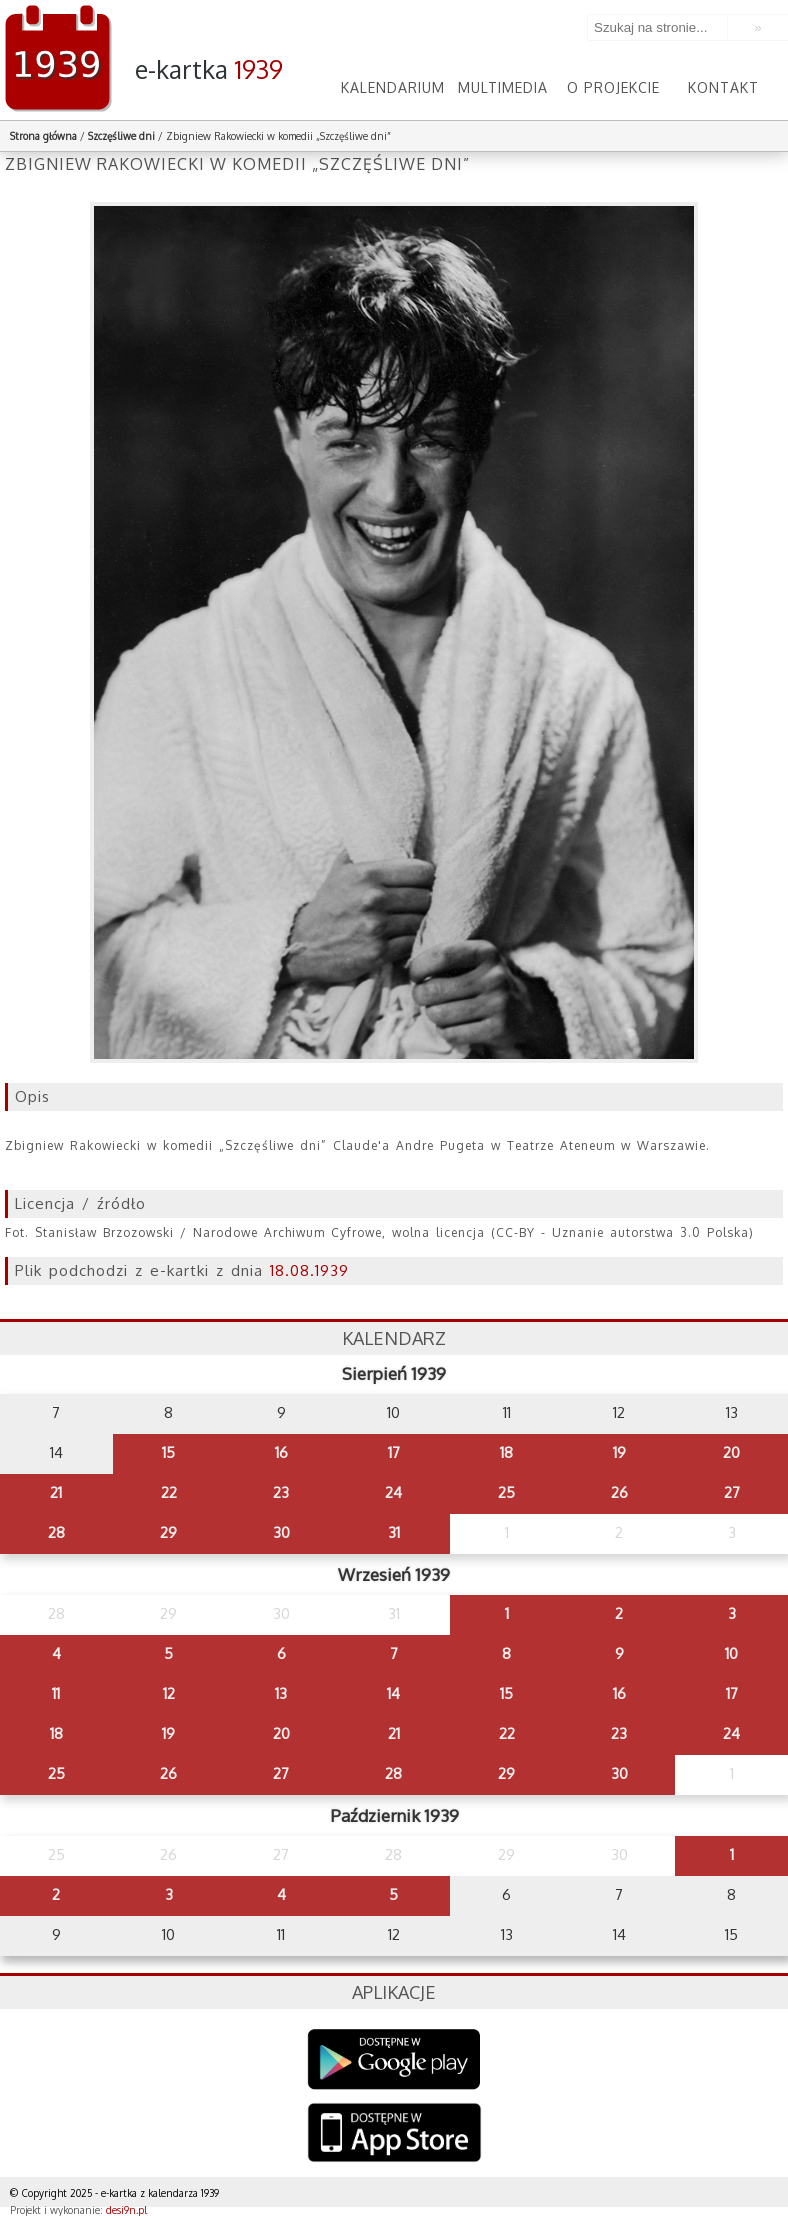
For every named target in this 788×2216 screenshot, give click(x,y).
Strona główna (43, 136)
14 (393, 1693)
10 (731, 1653)
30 (281, 1532)
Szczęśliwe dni (121, 136)
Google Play (394, 2059)
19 (619, 1452)
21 (56, 1492)
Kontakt (723, 87)
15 (168, 1452)
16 (281, 1452)
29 (168, 1532)
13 (281, 1693)
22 (169, 1492)
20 (731, 1452)
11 (56, 1693)
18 (506, 1452)
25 (506, 1492)
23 (281, 1492)
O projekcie (613, 87)
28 (56, 1532)
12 (169, 1693)
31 (394, 1532)
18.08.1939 (309, 1270)
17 (394, 1452)
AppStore (394, 2134)
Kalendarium (393, 87)
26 (619, 1492)
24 (393, 1492)
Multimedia (503, 87)
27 (732, 1492)
